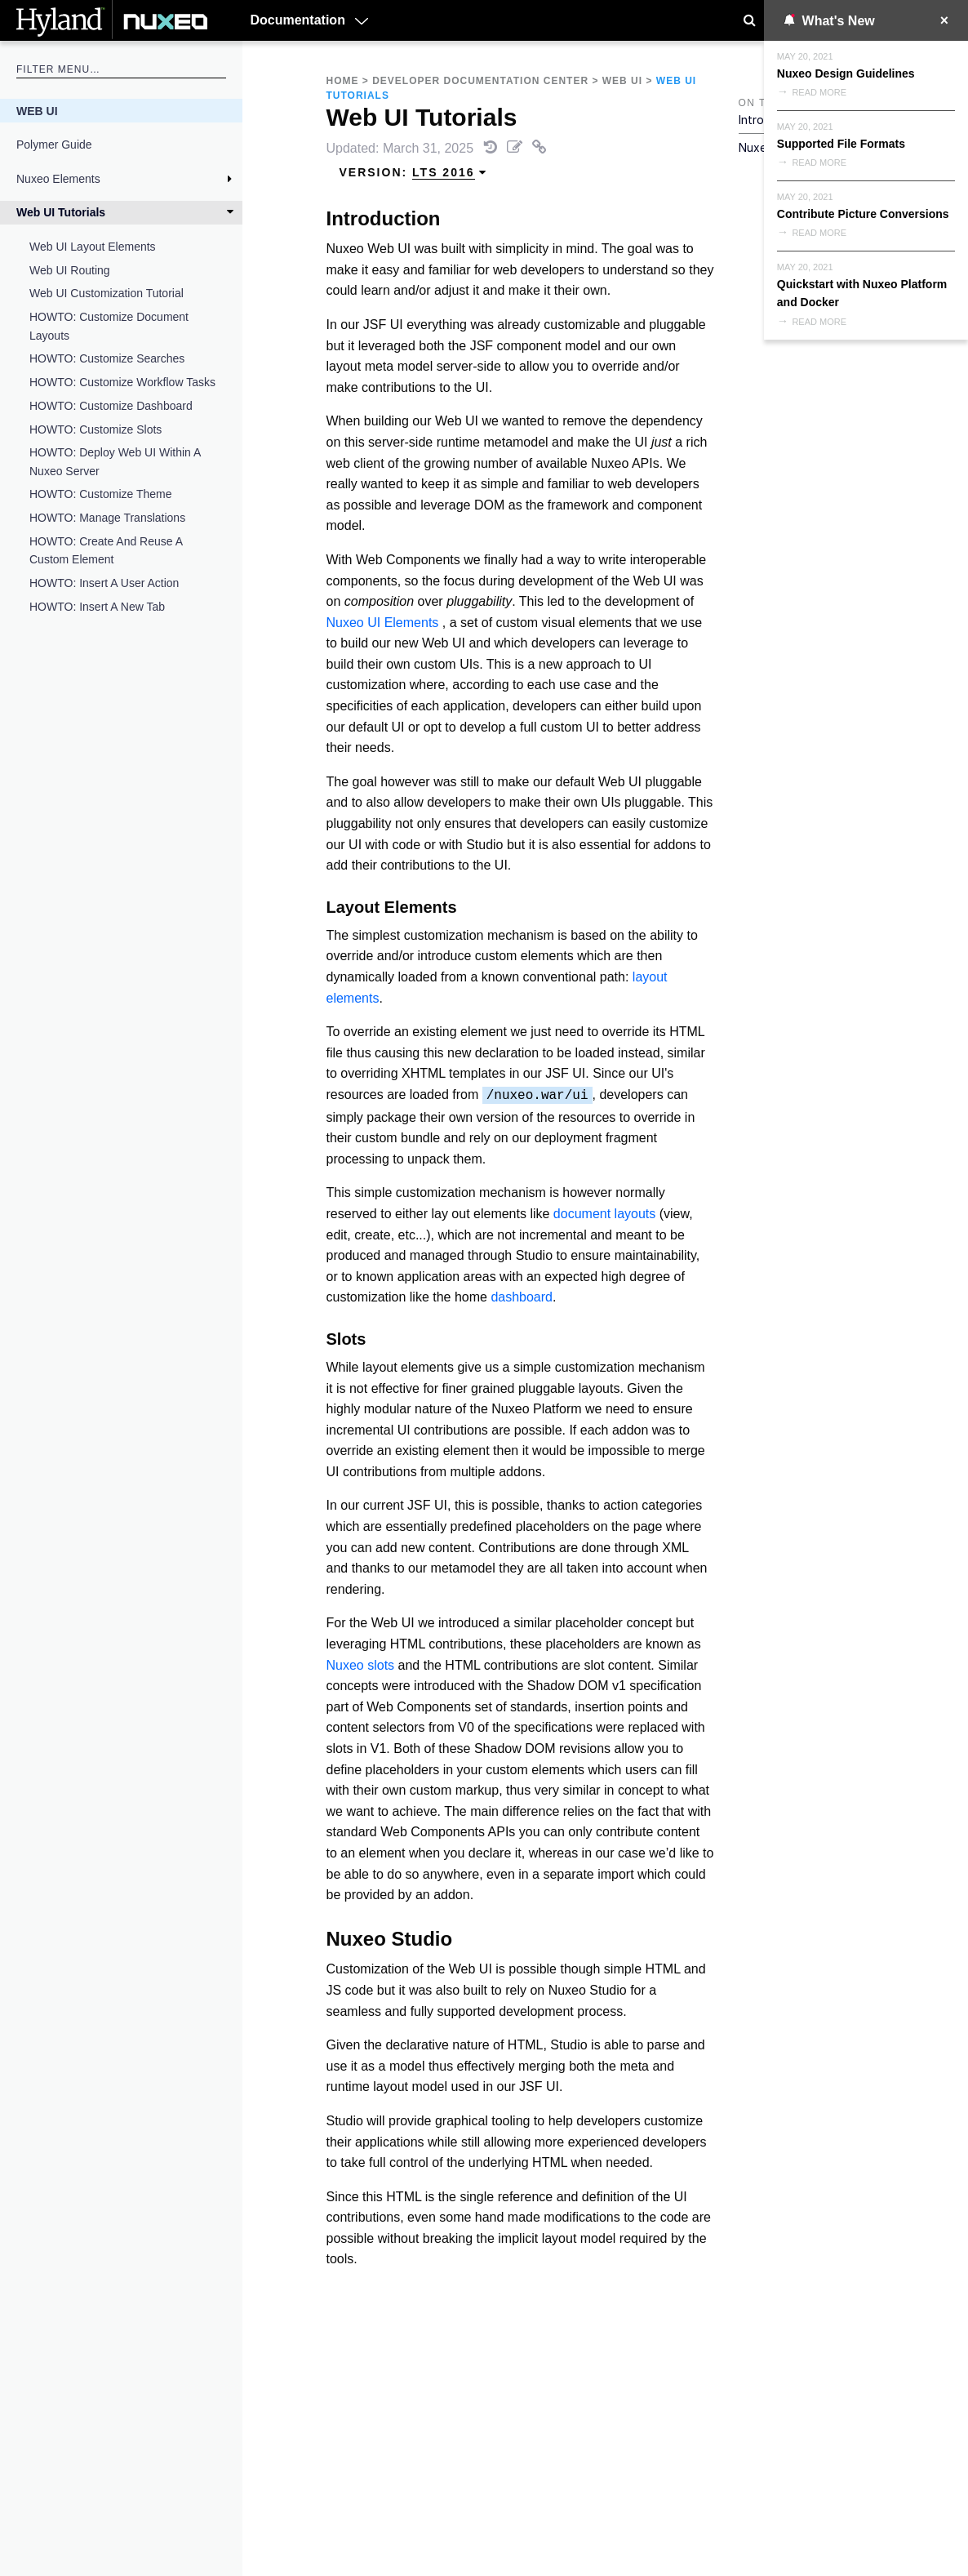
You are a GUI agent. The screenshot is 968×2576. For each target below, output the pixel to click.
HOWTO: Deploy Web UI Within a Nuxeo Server (115, 461)
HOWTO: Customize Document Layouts (109, 325)
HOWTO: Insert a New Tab (97, 606)
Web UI (37, 111)
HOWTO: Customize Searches (106, 358)
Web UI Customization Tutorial (106, 293)
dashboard (522, 1297)
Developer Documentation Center (480, 81)
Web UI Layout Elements (92, 246)
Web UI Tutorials (60, 212)
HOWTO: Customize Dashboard (111, 405)
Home (342, 81)
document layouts (604, 1214)
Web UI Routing (69, 270)
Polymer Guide (54, 144)
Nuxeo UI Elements (382, 623)
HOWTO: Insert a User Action (104, 582)
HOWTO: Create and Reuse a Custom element (105, 550)
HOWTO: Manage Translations (107, 517)
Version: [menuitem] (414, 173)
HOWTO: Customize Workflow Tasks (122, 382)
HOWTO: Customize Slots (95, 429)
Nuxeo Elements (58, 178)
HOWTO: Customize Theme (100, 494)
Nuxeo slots (360, 1665)
